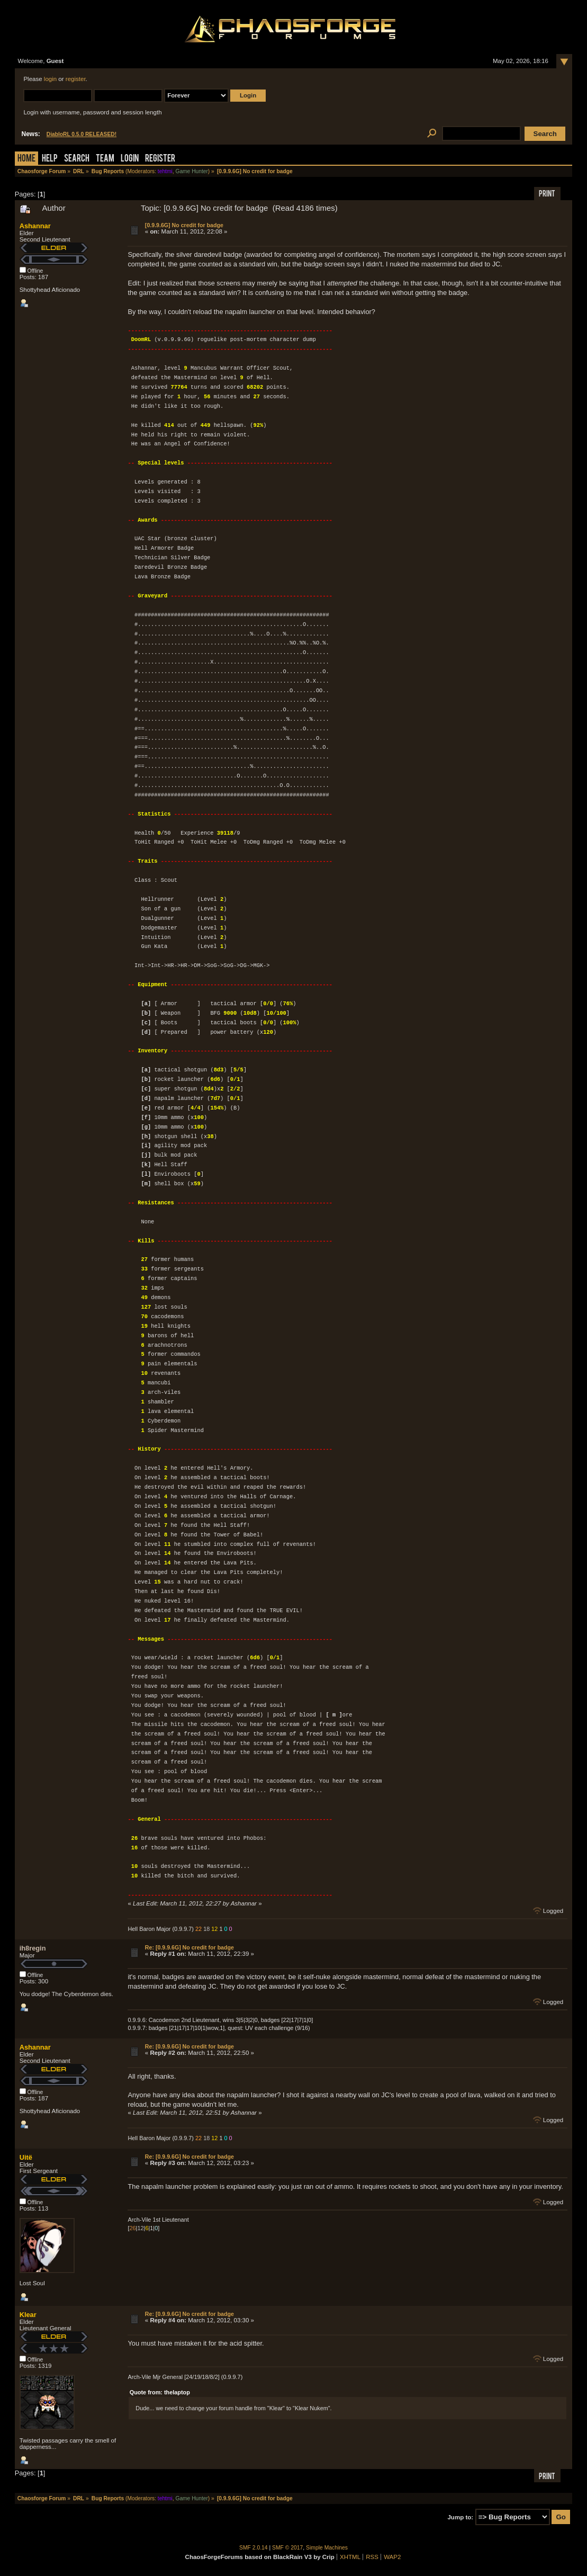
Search (76, 159)
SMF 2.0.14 (253, 2548)
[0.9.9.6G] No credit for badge (184, 225)
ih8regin (33, 1948)
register (76, 79)
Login (130, 159)
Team (105, 159)
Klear (28, 2315)
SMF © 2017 (287, 2548)
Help (50, 159)
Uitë (26, 2157)
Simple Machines (327, 2548)
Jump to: (460, 2517)
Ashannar (35, 226)
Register (160, 159)
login (50, 79)
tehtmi (165, 171)
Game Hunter (191, 171)
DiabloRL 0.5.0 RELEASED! (81, 134)
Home (26, 159)
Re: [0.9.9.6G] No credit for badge (189, 1947)
